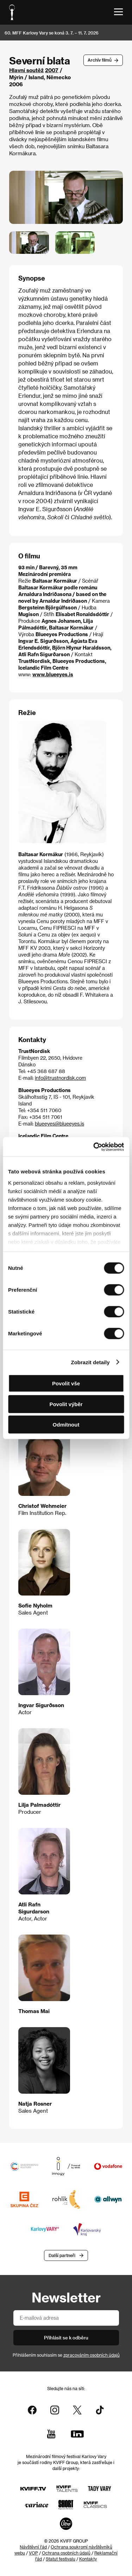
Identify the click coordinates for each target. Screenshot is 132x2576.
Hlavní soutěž (26, 70)
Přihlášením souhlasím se (66, 2354)
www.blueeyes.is (52, 674)
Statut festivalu (60, 2558)
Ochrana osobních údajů (66, 2552)
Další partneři (62, 2255)
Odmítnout (66, 1425)
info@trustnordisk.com (60, 1078)
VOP (33, 2552)
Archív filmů (100, 59)
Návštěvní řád (33, 2546)
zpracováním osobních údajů (91, 2354)
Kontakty (88, 2558)
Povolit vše (66, 1383)
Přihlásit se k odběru (66, 2337)
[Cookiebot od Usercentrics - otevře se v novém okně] (94, 1146)
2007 (51, 70)
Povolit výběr (65, 1404)
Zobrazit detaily (90, 1362)
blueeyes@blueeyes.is (59, 1124)
